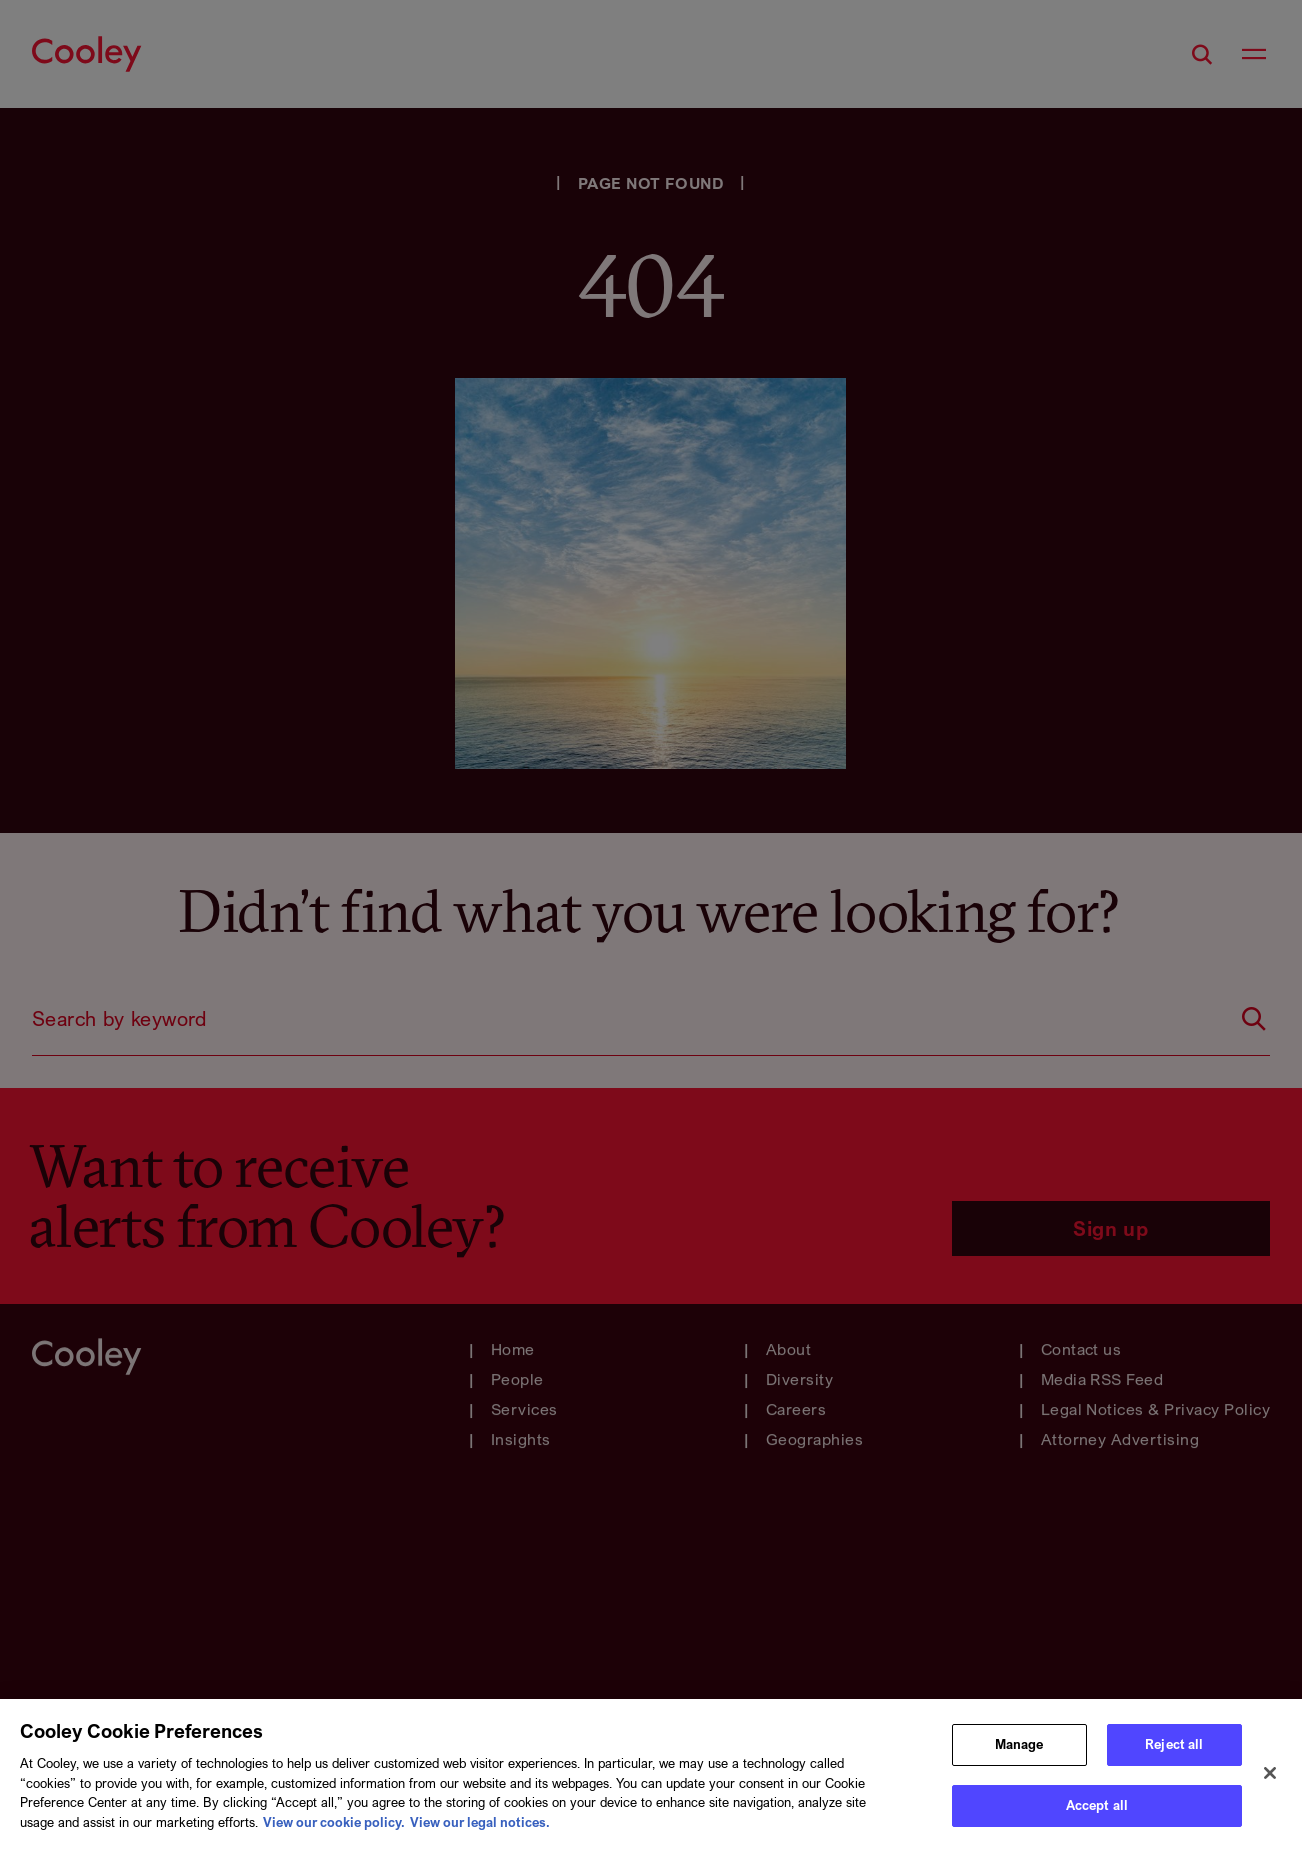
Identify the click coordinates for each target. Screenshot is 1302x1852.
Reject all (1174, 1752)
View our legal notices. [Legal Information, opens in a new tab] (480, 1830)
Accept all (1097, 1814)
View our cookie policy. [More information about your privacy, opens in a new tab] (334, 1830)
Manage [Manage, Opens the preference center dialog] (1019, 1752)
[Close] (1270, 1782)
